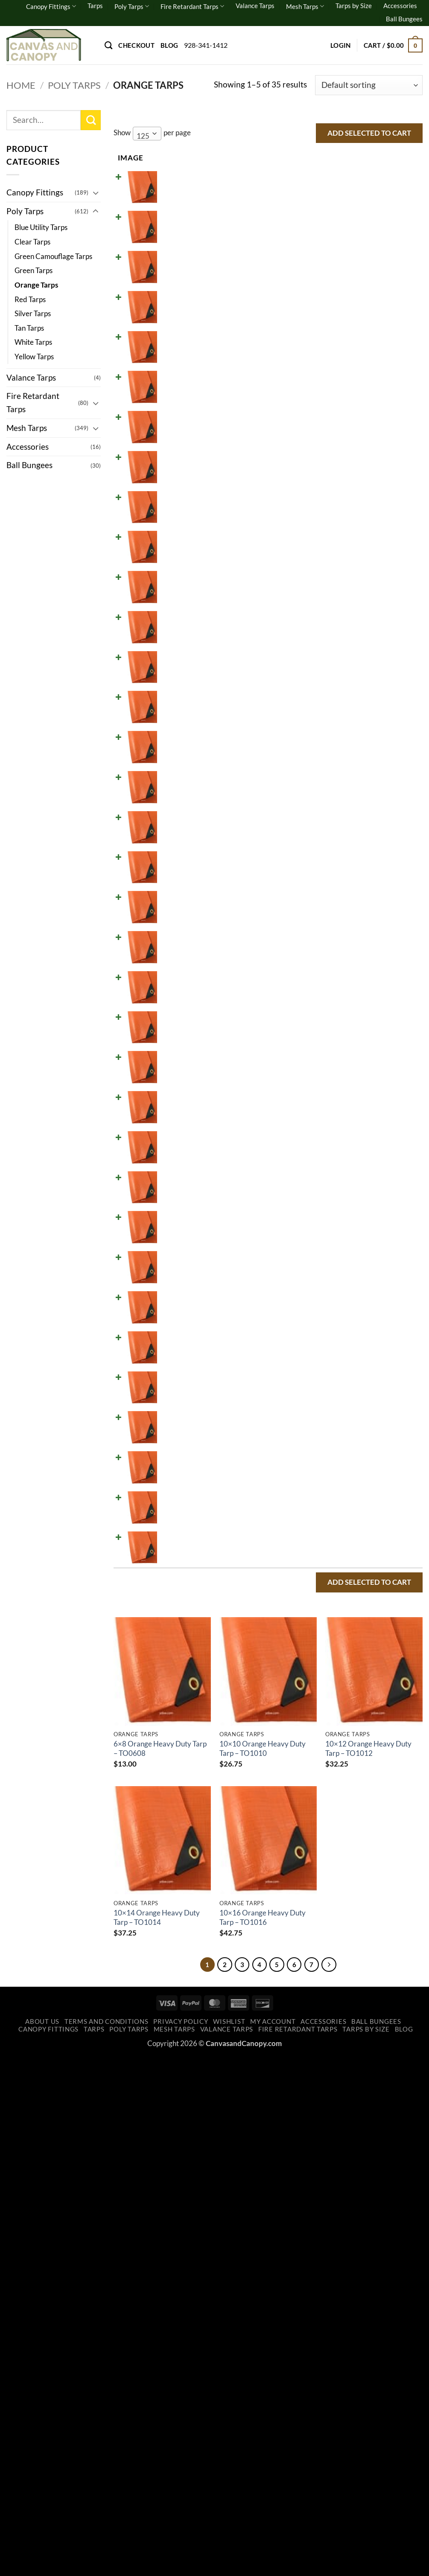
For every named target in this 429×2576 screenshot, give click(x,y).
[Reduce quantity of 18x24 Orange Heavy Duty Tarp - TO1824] (307, 1111)
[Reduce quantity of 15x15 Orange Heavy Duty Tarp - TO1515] (307, 892)
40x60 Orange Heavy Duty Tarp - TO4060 (175, 2003)
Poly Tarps (131, 6)
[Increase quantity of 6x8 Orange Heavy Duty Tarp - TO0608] (336, 190)
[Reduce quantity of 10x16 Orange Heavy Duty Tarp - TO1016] (307, 400)
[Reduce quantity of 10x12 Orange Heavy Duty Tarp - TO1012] (307, 290)
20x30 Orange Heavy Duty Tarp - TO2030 (175, 1346)
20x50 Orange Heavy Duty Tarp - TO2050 (175, 1456)
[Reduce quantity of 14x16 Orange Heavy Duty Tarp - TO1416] (307, 728)
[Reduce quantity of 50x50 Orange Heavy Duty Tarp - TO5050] (307, 2042)
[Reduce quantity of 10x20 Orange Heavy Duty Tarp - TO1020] (307, 454)
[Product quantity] (321, 190)
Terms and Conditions (106, 2542)
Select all (393, 157)
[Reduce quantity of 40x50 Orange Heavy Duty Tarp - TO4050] (307, 1932)
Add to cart (374, 190)
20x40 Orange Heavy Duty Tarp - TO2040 (175, 1401)
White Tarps (33, 342)
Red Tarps (30, 299)
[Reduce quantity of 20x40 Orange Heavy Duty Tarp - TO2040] (307, 1385)
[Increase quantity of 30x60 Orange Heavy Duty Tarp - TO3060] (336, 1823)
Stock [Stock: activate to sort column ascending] (260, 157)
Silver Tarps (33, 313)
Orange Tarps (36, 284)
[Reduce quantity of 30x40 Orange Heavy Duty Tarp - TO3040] (307, 1713)
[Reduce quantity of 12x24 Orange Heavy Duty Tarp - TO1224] (307, 618)
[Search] (108, 45)
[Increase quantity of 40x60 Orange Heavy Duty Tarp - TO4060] (336, 1987)
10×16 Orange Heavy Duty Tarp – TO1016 (262, 2435)
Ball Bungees (404, 19)
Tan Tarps (29, 327)
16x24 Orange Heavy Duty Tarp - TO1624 (175, 1018)
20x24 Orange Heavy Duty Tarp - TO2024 (175, 1292)
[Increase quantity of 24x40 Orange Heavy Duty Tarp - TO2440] (336, 1604)
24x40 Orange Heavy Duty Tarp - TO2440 (175, 1620)
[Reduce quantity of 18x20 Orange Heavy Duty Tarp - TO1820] (307, 1056)
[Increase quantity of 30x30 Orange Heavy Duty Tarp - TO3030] (336, 1658)
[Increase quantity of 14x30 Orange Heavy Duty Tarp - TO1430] (336, 837)
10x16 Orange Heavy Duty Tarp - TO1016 (175, 416)
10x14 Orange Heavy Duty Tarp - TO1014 (175, 361)
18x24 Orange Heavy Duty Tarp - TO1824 (175, 1127)
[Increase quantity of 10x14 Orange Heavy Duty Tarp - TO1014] (336, 345)
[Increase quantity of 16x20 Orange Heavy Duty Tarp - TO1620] (336, 947)
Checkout (136, 45)
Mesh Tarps (305, 6)
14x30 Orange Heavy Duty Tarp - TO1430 (175, 854)
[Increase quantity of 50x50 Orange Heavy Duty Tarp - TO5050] (336, 2042)
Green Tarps (34, 270)
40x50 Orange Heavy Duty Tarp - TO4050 (175, 1948)
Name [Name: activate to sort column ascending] (167, 157)
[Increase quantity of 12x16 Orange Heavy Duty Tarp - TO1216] (336, 509)
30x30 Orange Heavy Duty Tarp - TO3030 (175, 1675)
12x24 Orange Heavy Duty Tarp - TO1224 (175, 635)
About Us (42, 2542)
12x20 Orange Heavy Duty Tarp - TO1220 (175, 580)
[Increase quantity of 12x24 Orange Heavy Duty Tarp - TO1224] (336, 618)
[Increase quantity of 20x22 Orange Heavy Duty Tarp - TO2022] (336, 1221)
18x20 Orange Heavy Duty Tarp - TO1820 (175, 1073)
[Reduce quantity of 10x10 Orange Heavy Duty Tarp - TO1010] (307, 235)
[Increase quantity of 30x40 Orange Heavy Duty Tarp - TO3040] (336, 1713)
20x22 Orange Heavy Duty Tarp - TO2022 (175, 1237)
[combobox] (147, 133)
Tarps (95, 5)
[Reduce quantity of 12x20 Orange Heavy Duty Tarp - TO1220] (307, 564)
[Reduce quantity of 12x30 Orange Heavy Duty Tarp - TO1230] (307, 673)
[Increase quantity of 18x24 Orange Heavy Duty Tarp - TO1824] (336, 1111)
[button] (340, 45)
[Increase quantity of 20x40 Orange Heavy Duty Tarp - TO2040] (336, 1385)
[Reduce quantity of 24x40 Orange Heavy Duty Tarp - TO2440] (307, 1604)
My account (272, 2542)
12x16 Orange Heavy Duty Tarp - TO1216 (175, 525)
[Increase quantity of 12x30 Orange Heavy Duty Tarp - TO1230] (336, 673)
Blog (169, 45)
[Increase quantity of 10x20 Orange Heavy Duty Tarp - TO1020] (336, 454)
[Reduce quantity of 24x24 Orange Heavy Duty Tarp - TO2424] (307, 1494)
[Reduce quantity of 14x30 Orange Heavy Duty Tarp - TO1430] (307, 837)
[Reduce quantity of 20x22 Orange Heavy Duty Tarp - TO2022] (307, 1221)
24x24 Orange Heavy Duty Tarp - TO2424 (175, 1510)
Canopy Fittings (51, 6)
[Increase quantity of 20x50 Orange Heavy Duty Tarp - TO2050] (336, 1439)
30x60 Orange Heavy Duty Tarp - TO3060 (175, 1839)
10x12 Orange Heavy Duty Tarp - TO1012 (175, 306)
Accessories (400, 5)
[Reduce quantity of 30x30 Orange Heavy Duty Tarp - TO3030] (307, 1658)
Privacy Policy (180, 2542)
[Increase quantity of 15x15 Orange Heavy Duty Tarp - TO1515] (336, 892)
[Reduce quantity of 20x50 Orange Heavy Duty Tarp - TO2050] (307, 1439)
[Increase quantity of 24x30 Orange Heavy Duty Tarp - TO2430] (336, 1549)
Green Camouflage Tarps (53, 256)
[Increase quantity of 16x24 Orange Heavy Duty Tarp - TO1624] (336, 1002)
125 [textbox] (143, 135)
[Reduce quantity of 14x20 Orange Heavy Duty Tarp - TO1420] (307, 783)
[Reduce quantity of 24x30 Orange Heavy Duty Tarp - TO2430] (307, 1549)
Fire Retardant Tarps (192, 6)
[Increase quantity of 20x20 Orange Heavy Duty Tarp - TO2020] (336, 1166)
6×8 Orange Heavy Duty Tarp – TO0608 (160, 2266)
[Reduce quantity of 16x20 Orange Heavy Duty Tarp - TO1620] (307, 947)
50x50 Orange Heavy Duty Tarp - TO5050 (175, 2058)
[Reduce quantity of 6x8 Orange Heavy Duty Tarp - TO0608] (307, 190)
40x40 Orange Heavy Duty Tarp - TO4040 (175, 1894)
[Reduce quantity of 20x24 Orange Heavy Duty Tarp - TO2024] (307, 1275)
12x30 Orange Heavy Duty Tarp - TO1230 (175, 689)
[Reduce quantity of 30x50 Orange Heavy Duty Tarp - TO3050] (307, 1768)
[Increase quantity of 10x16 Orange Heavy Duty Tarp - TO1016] (336, 400)
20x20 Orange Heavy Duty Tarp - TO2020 (175, 1182)
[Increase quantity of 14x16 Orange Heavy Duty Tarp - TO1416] (336, 728)
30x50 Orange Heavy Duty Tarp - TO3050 (175, 1784)
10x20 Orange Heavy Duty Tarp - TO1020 (175, 471)
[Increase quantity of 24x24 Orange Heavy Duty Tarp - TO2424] (336, 1494)
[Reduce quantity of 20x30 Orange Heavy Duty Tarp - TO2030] (307, 1330)
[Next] (338, 2483)
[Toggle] (95, 192)
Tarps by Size (354, 5)
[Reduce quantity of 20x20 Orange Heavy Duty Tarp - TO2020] (307, 1166)
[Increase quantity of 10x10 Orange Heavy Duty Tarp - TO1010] (336, 235)
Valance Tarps (255, 5)
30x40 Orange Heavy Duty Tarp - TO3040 (175, 1729)
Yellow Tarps (34, 356)
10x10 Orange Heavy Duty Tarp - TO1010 (175, 252)
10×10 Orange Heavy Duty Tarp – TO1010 (262, 2266)
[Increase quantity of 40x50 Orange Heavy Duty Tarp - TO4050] (336, 1932)
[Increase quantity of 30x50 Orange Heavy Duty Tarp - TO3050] (336, 1768)
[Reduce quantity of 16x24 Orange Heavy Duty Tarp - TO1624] (307, 1002)
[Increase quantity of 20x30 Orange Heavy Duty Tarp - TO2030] (336, 1330)
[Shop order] (369, 85)
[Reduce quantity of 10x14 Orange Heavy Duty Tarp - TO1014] (307, 345)
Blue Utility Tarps (41, 227)
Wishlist (229, 2542)
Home (20, 85)
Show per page (152, 133)
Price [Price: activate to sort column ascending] (221, 157)
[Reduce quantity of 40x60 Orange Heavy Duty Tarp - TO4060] (307, 1987)
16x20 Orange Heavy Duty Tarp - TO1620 (175, 963)
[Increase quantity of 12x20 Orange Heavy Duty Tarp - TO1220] (336, 564)
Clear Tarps (32, 241)
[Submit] (91, 120)
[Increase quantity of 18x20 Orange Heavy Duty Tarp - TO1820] (336, 1056)
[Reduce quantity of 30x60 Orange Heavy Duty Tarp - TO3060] (307, 1823)
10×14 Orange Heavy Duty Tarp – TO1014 (157, 2435)
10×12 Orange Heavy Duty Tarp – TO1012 (368, 2266)
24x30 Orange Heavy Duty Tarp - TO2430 (175, 1565)
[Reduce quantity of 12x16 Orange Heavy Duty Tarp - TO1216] (307, 509)
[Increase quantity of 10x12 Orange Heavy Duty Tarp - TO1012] (336, 290)
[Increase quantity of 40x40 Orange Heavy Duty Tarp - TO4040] (336, 1877)
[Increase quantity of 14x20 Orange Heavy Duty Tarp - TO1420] (336, 783)
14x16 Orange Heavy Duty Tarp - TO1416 (175, 744)
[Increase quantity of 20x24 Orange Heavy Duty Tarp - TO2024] (336, 1275)
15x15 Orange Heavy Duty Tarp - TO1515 (175, 908)
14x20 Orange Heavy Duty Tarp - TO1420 (175, 799)
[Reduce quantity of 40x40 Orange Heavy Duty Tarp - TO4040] (307, 1877)
